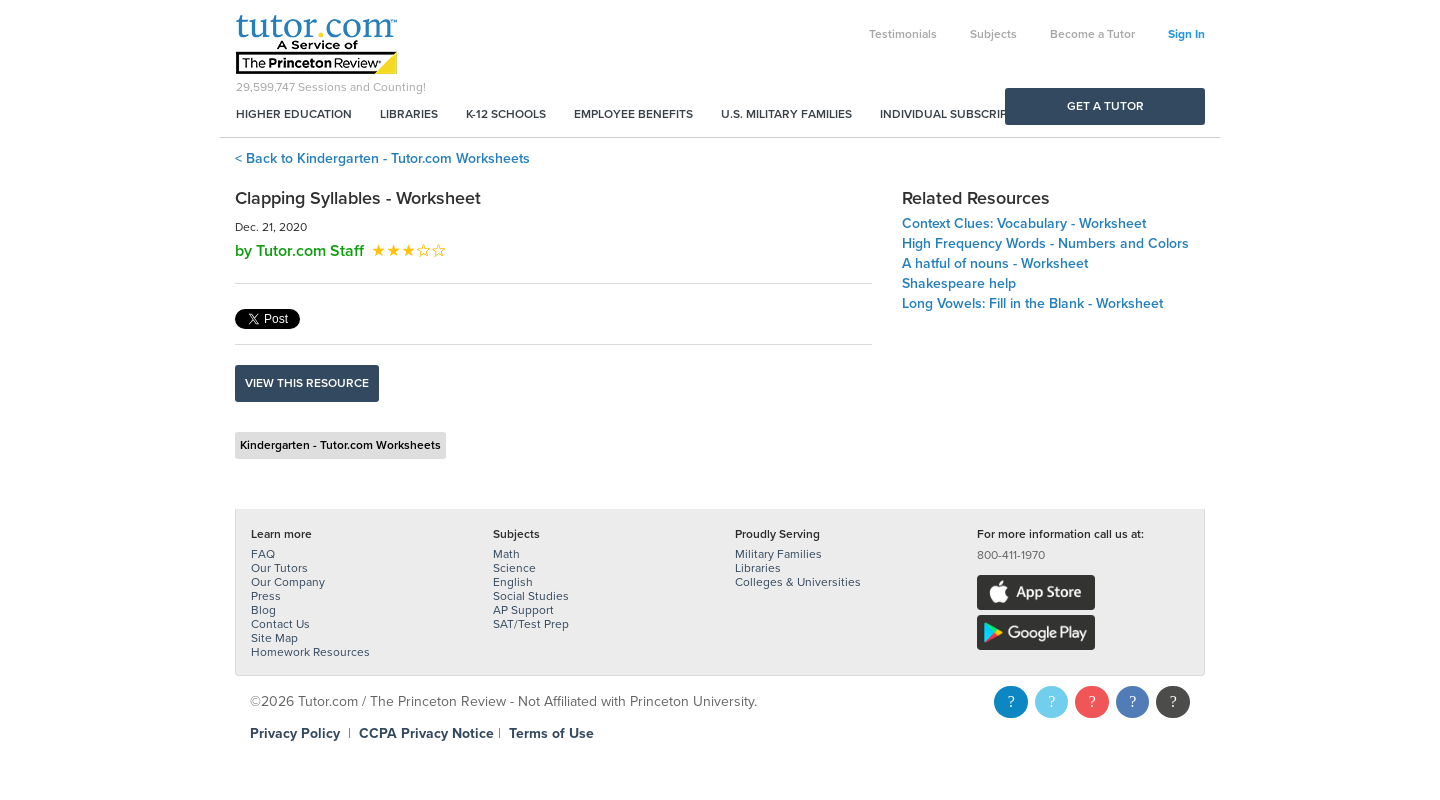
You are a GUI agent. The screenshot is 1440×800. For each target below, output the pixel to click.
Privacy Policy (295, 733)
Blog (263, 610)
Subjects (993, 34)
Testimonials (903, 34)
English (513, 582)
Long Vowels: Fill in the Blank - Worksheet (1032, 303)
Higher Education (294, 114)
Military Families (778, 554)
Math (506, 554)
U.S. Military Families (786, 114)
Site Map (274, 638)
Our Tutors (279, 568)
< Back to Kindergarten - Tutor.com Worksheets (382, 158)
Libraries (409, 114)
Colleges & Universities (798, 582)
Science (514, 568)
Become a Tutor (1092, 34)
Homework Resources (310, 652)
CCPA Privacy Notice (426, 733)
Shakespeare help (959, 283)
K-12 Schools (506, 114)
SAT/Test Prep (531, 624)
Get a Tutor (1105, 106)
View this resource (307, 383)
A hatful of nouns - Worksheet (995, 263)
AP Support (523, 610)
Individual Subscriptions (961, 114)
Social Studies (531, 596)
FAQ (263, 554)
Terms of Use (551, 733)
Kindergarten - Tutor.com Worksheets (340, 445)
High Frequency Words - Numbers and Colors (1045, 243)
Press (266, 596)
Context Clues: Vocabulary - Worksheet (1024, 223)
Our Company (288, 582)
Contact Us (280, 624)
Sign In (1186, 34)
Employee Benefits (633, 114)
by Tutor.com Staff (299, 251)
